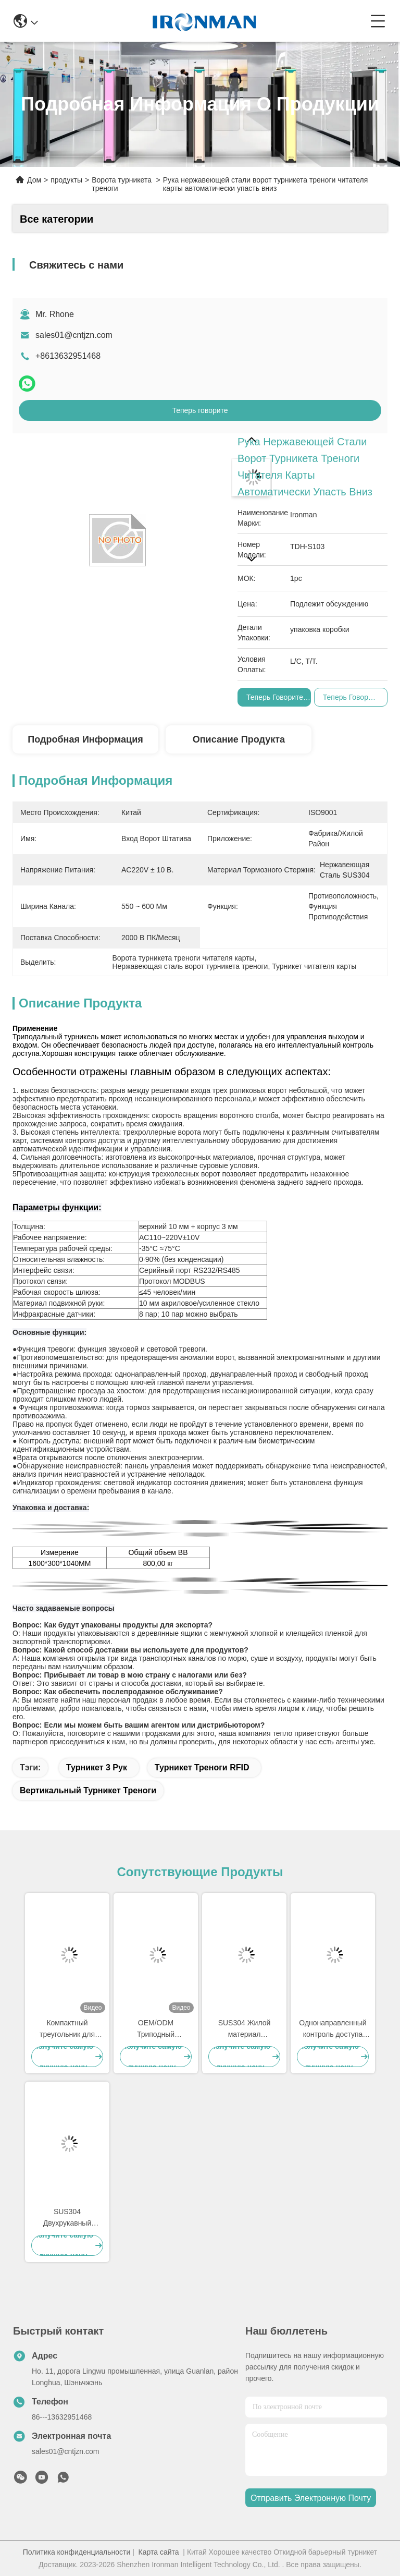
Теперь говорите (200, 410)
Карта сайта (159, 2552)
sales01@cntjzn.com (74, 335)
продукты (66, 180)
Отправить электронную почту (311, 2498)
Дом (34, 180)
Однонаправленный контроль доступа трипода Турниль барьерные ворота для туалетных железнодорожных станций (332, 2029)
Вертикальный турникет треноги (88, 1790)
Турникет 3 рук (96, 1767)
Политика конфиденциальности (77, 2552)
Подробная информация (85, 739)
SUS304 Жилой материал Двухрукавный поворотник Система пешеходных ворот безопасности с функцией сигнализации (244, 2029)
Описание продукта (239, 739)
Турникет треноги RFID (202, 1767)
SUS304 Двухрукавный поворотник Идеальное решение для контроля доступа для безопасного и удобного (67, 2218)
